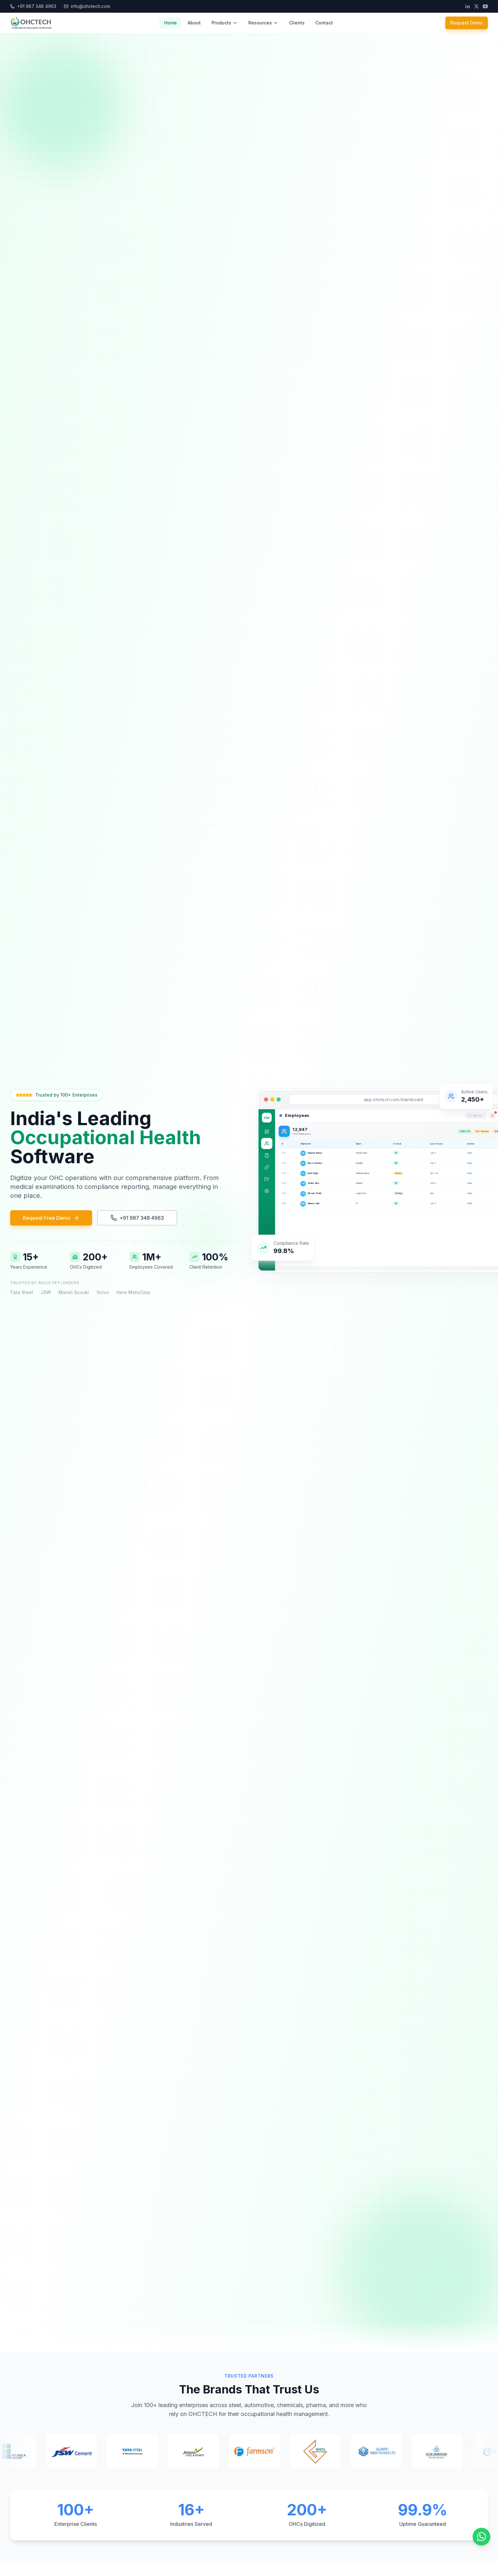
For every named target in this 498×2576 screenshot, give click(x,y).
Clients (297, 22)
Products (225, 22)
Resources (263, 22)
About (194, 22)
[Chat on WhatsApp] (481, 2537)
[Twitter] (476, 6)
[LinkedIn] (467, 6)
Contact (324, 22)
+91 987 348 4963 (137, 1218)
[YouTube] (485, 6)
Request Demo (466, 22)
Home (170, 22)
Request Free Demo (51, 1218)
